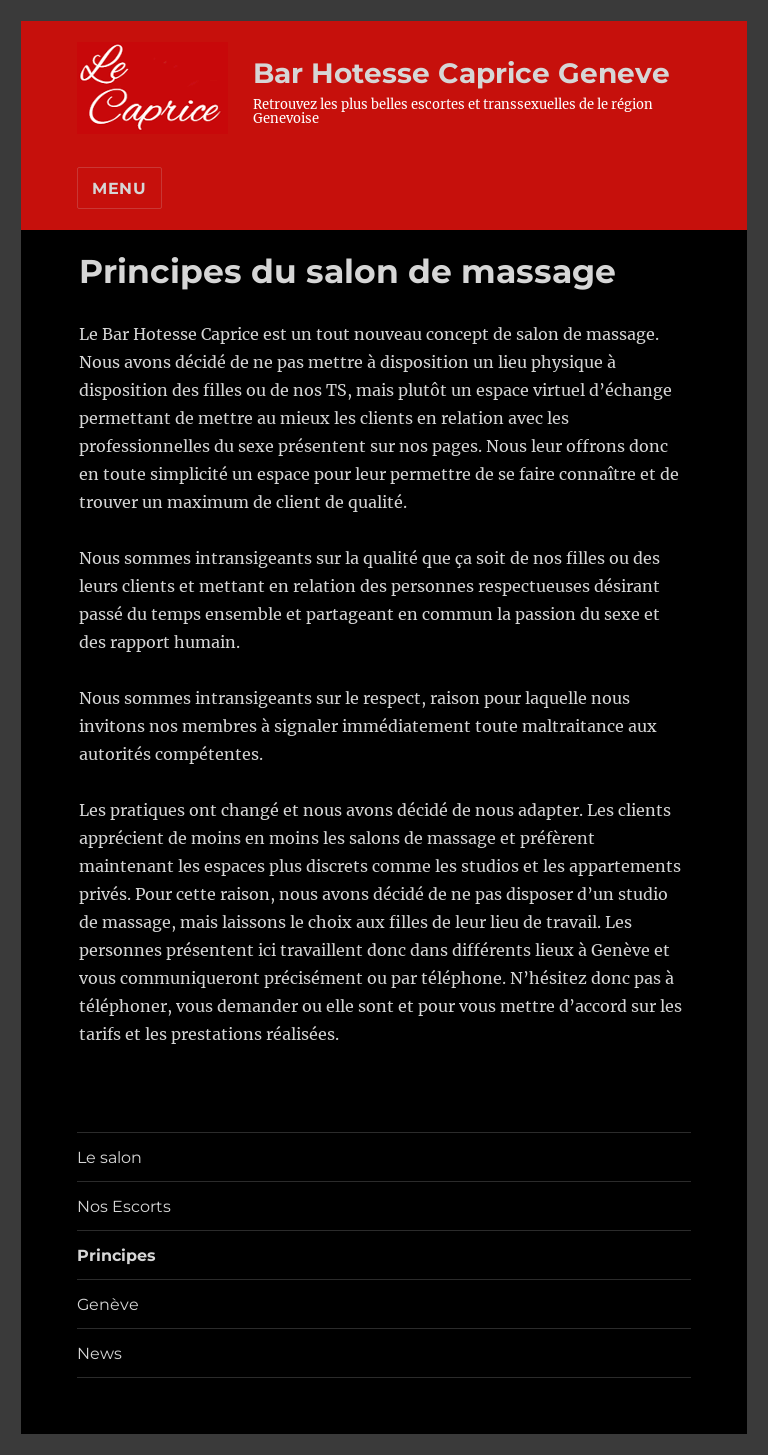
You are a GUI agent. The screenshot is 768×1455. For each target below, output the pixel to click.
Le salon (109, 1157)
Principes (116, 1255)
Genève (108, 1304)
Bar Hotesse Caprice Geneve (461, 73)
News (99, 1353)
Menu (119, 188)
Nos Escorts (124, 1206)
